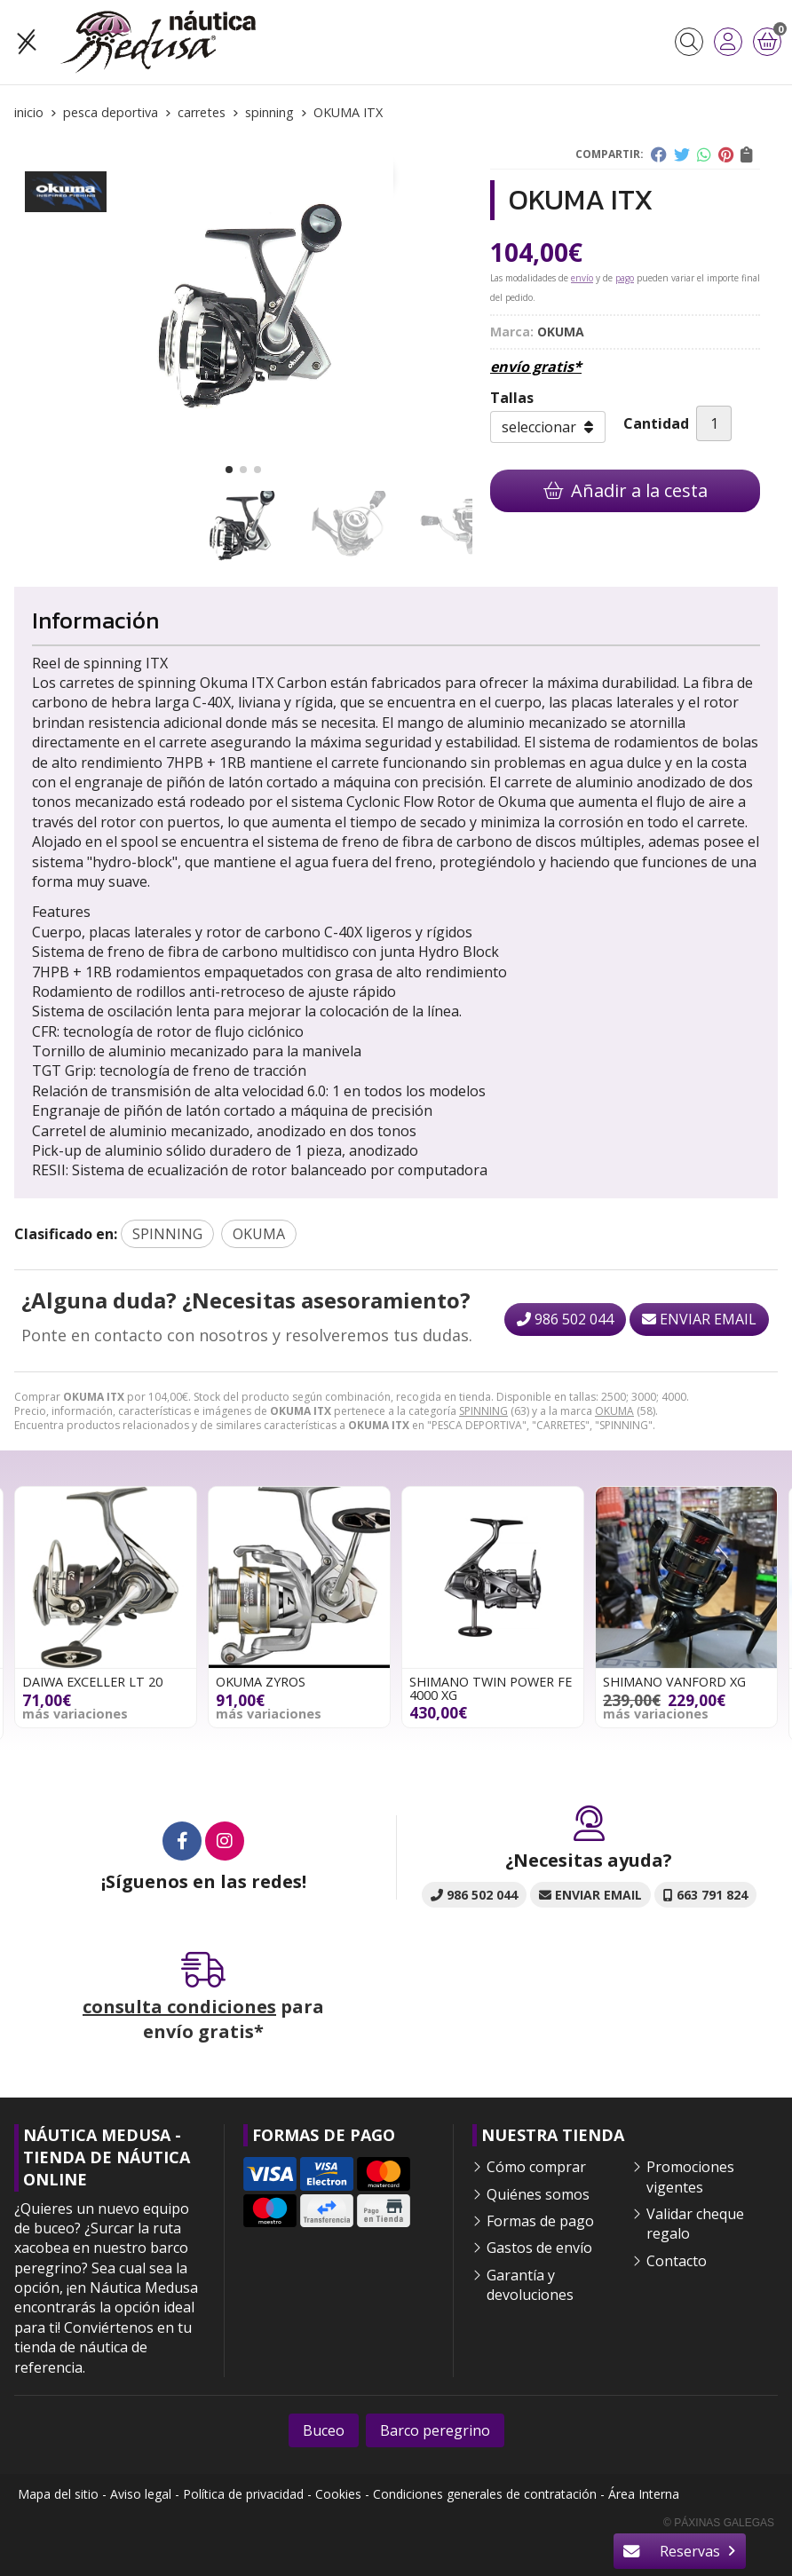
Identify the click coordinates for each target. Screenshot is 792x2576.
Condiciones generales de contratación (485, 2493)
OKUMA (614, 1410)
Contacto (676, 2261)
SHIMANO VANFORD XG (674, 1681)
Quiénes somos (538, 2194)
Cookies (338, 2493)
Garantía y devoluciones (530, 2284)
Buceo (324, 2430)
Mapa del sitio (58, 2493)
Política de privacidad (243, 2493)
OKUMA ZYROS (260, 1681)
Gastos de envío (539, 2247)
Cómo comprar (536, 2167)
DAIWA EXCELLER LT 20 (92, 1681)
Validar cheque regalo (695, 2223)
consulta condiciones (179, 2007)
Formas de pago (540, 2221)
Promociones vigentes (690, 2176)
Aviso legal (140, 2493)
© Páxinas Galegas (718, 2523)
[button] (229, 469)
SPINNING (483, 1410)
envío (582, 278)
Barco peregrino (435, 2430)
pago (624, 278)
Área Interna (643, 2493)
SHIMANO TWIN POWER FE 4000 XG (490, 1688)
